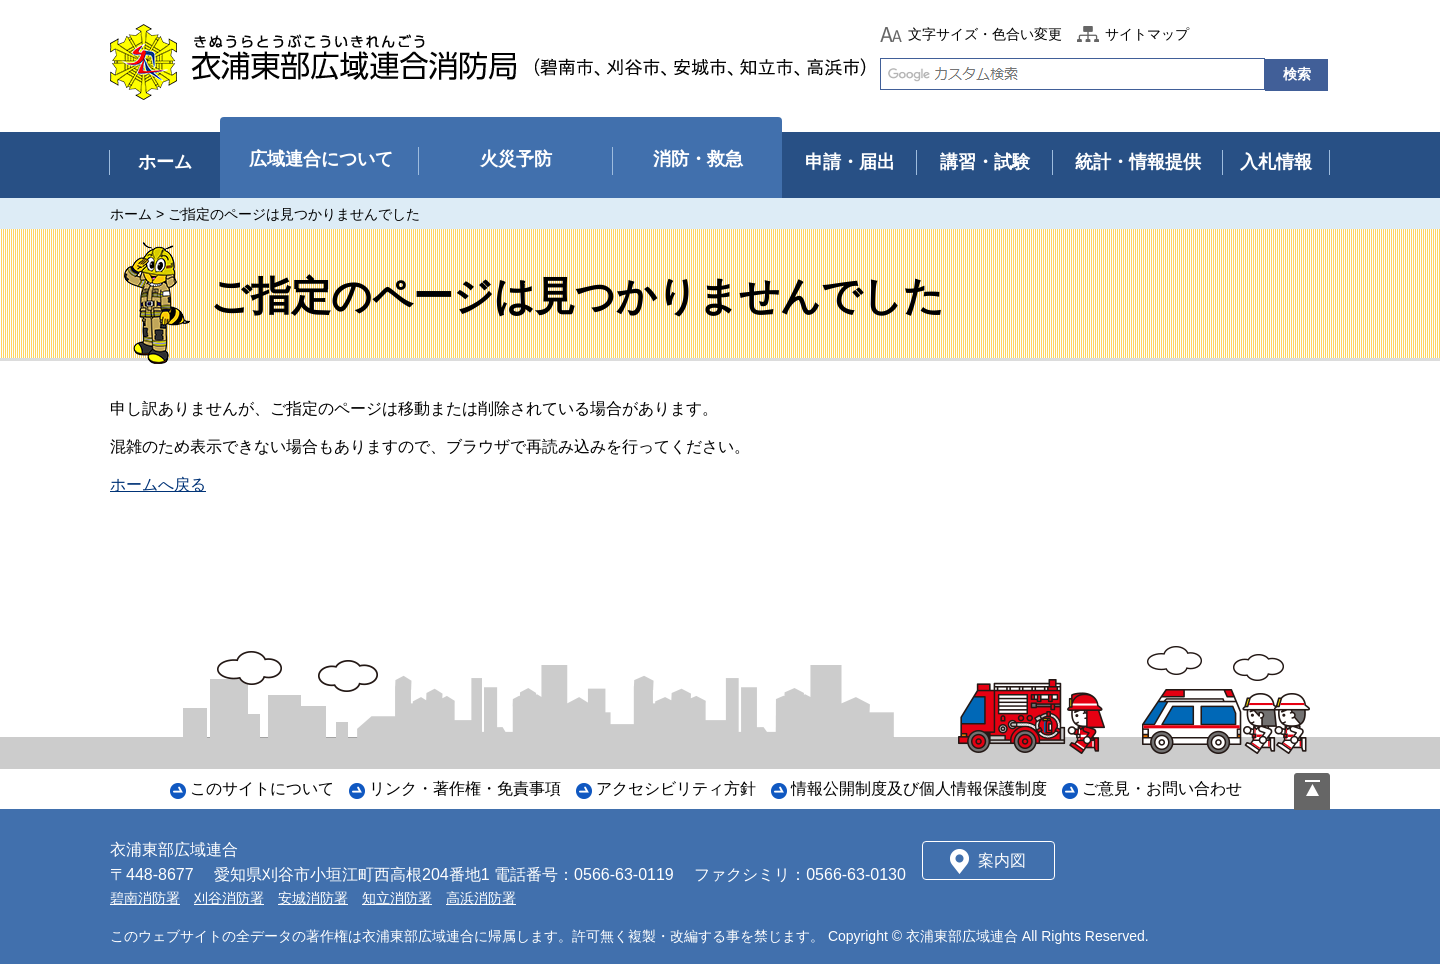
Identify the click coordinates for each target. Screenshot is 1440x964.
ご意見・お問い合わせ (1162, 788)
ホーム (131, 214)
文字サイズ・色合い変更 (985, 34)
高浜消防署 (481, 898)
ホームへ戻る (158, 484)
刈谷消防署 (229, 898)
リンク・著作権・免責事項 (465, 788)
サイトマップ (1147, 34)
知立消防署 (397, 898)
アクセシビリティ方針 (676, 788)
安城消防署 (313, 898)
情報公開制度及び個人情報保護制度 (919, 788)
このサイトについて (262, 788)
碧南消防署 (145, 898)
